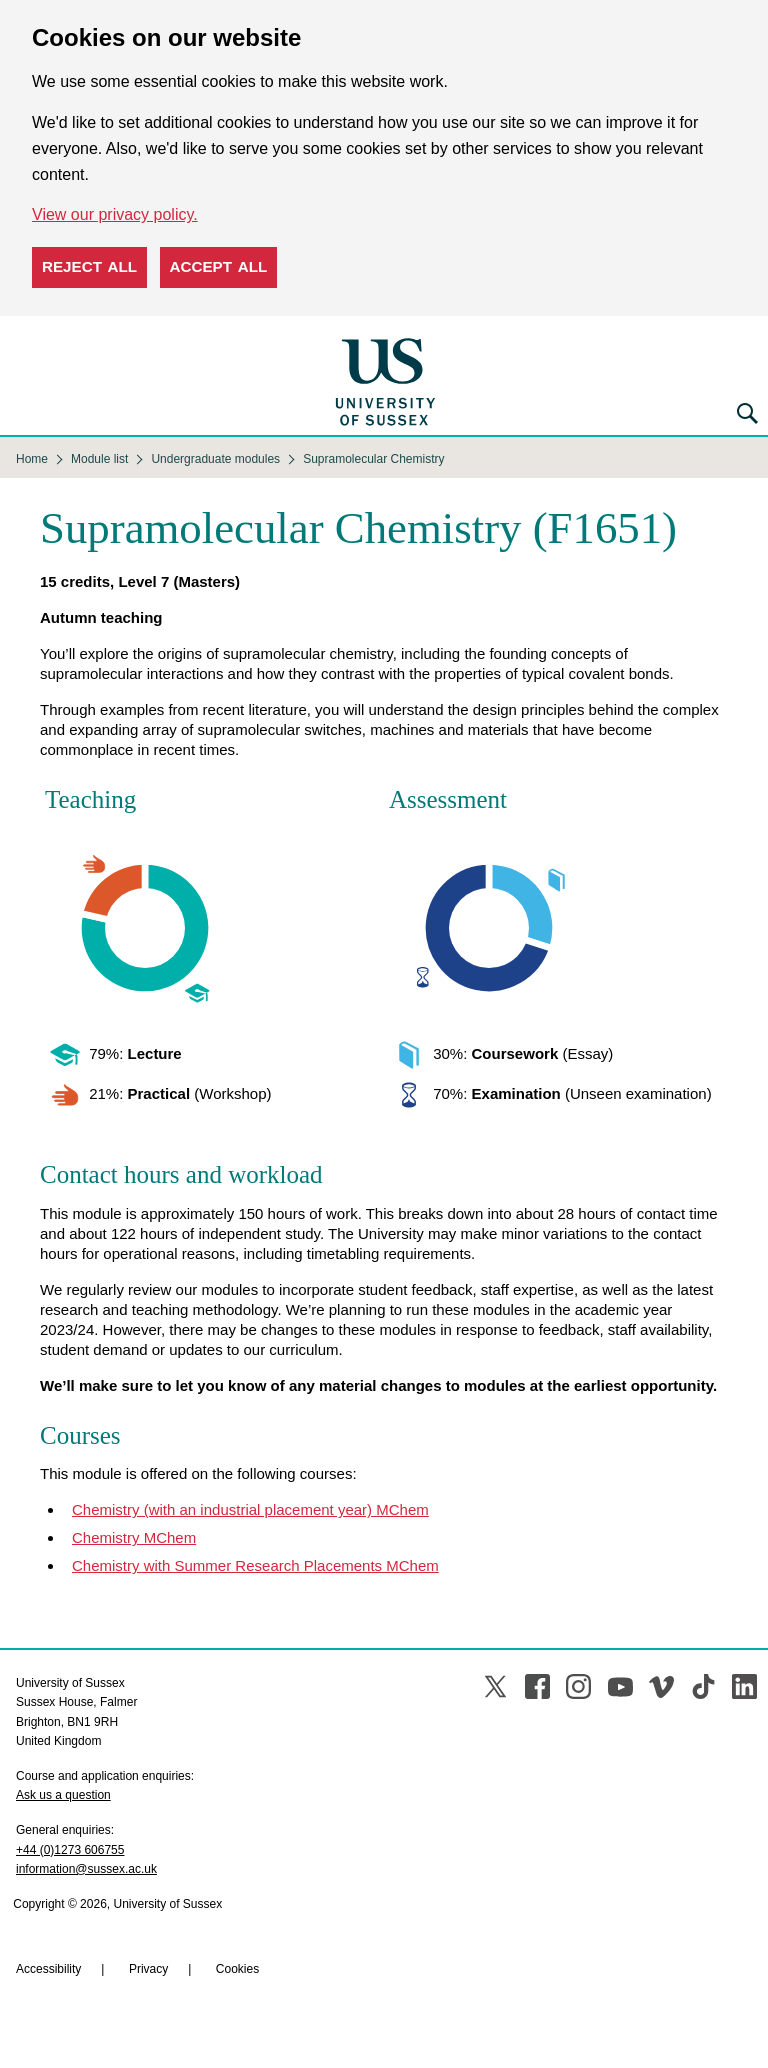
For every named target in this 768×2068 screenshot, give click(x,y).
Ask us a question (63, 1795)
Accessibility (48, 1969)
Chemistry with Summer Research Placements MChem (255, 1565)
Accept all (219, 266)
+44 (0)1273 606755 (70, 1850)
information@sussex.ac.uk (86, 1869)
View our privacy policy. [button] (115, 214)
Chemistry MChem (134, 1537)
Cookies (237, 1969)
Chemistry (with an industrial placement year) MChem (250, 1509)
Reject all (89, 266)
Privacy (148, 1969)
